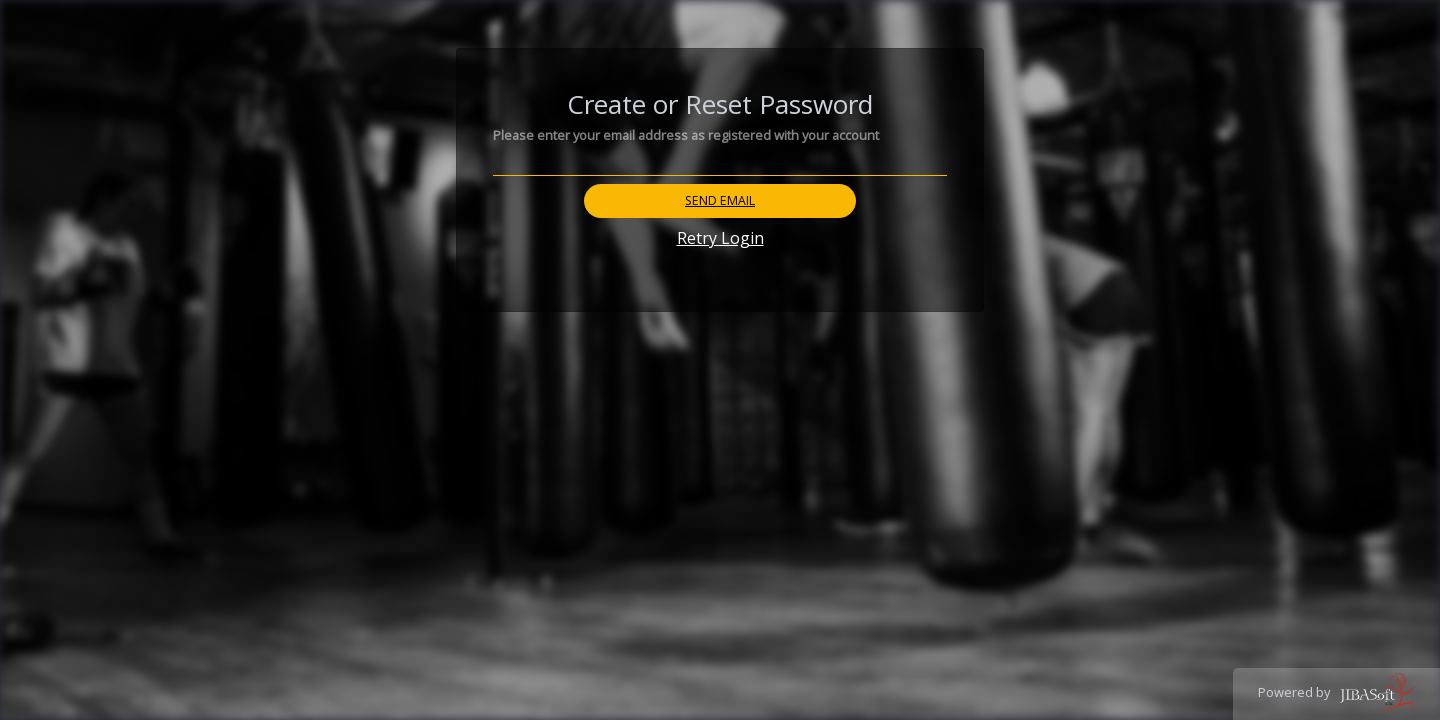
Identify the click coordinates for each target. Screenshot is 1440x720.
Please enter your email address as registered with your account (686, 135)
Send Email (720, 200)
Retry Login (720, 238)
